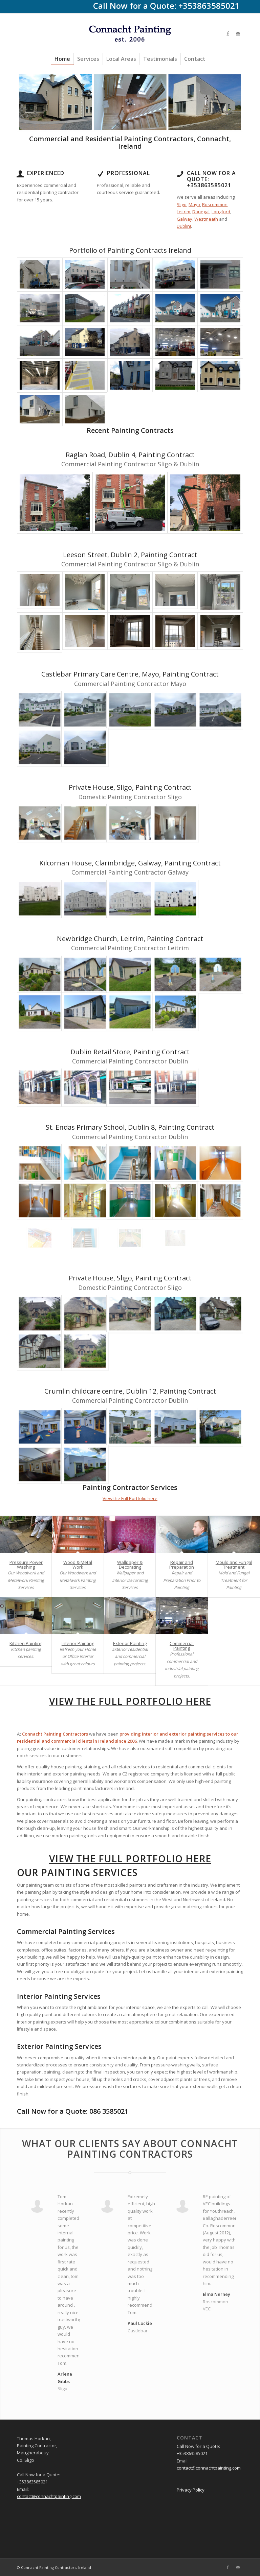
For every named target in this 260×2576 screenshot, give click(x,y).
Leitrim (183, 211)
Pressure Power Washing (26, 1564)
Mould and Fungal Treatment (234, 1564)
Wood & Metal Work (77, 1564)
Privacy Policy (190, 2490)
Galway (184, 219)
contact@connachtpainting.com (49, 2496)
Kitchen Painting (25, 1643)
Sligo (182, 204)
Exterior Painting (130, 1643)
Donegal (201, 211)
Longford (221, 211)
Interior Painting (78, 1643)
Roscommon (215, 204)
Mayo (194, 204)
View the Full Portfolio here (130, 1498)
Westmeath (206, 219)
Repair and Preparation (181, 1564)
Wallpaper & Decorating (130, 1564)
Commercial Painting (182, 1645)
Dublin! (184, 226)
